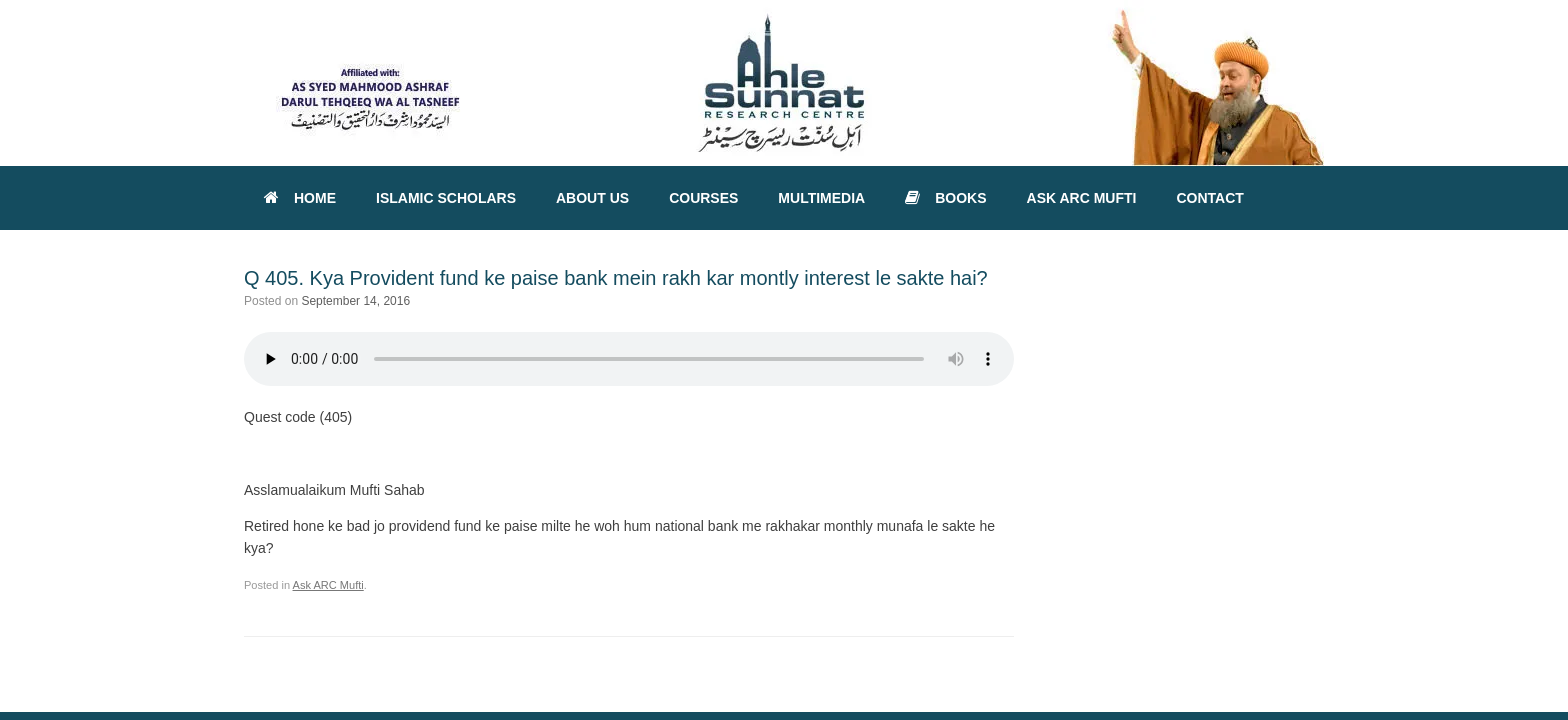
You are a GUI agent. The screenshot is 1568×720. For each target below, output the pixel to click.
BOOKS (945, 198)
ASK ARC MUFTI (1082, 198)
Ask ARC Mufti (328, 585)
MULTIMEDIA (821, 198)
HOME (300, 198)
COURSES (703, 198)
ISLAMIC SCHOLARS (446, 198)
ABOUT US (592, 198)
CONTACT (1209, 198)
